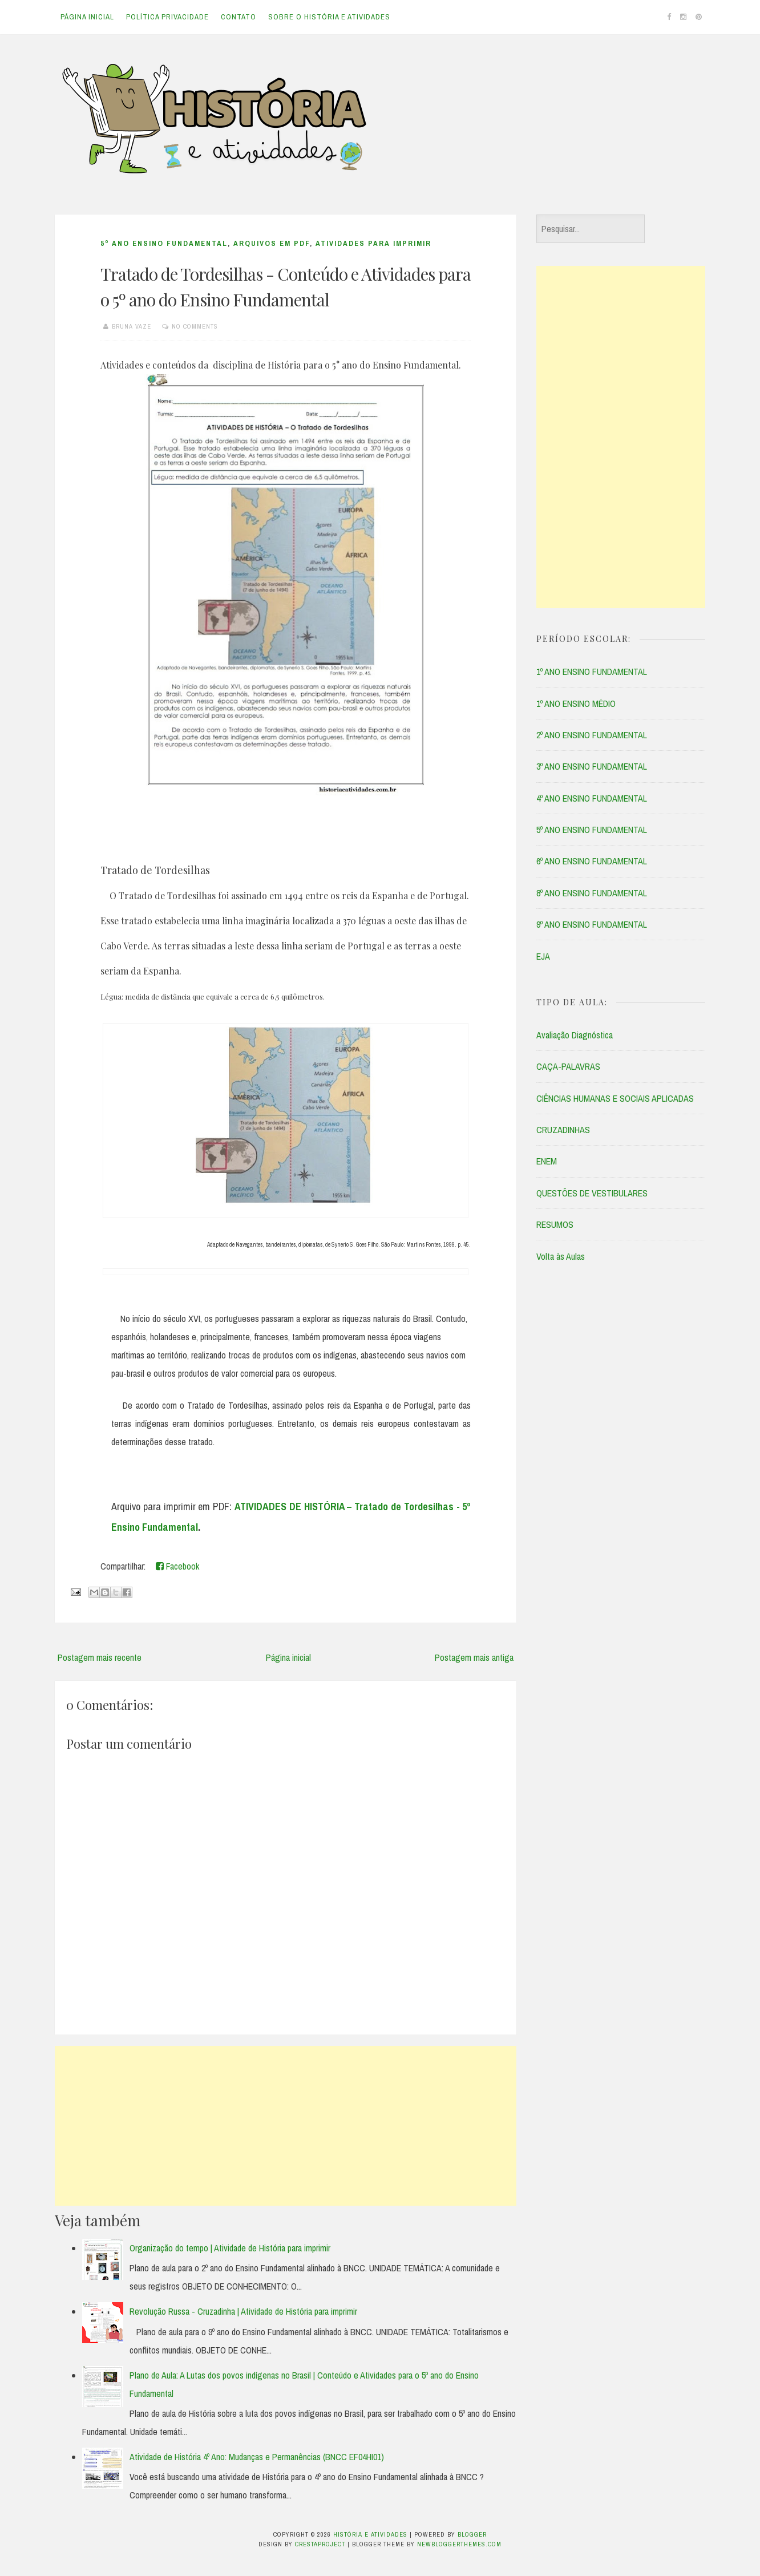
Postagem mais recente (100, 1657)
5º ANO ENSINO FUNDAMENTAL (164, 243)
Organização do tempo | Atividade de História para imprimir (230, 2248)
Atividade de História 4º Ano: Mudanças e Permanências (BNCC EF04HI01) (257, 2456)
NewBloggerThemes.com (459, 2544)
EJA (543, 956)
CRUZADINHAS (563, 1129)
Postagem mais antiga (474, 1657)
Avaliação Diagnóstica (574, 1035)
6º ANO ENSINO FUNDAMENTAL (591, 861)
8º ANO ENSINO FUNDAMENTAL (591, 893)
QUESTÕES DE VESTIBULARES (592, 1193)
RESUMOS (554, 1224)
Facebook (177, 1566)
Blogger (472, 2534)
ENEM (546, 1161)
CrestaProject (320, 2544)
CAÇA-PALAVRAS (568, 1066)
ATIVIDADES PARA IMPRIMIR (373, 243)
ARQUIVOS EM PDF (271, 243)
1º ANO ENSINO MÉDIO (576, 703)
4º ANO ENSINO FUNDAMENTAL (591, 798)
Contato (238, 17)
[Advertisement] (285, 2126)
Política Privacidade (167, 17)
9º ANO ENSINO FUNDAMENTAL (591, 924)
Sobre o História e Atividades (329, 17)
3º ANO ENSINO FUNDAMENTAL (591, 766)
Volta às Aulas (560, 1256)
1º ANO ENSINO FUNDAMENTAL (591, 671)
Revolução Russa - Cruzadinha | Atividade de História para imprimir (243, 2311)
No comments (195, 326)
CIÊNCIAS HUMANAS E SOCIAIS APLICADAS (615, 1098)
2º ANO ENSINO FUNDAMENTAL (591, 735)
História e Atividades (370, 2534)
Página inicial (87, 17)
